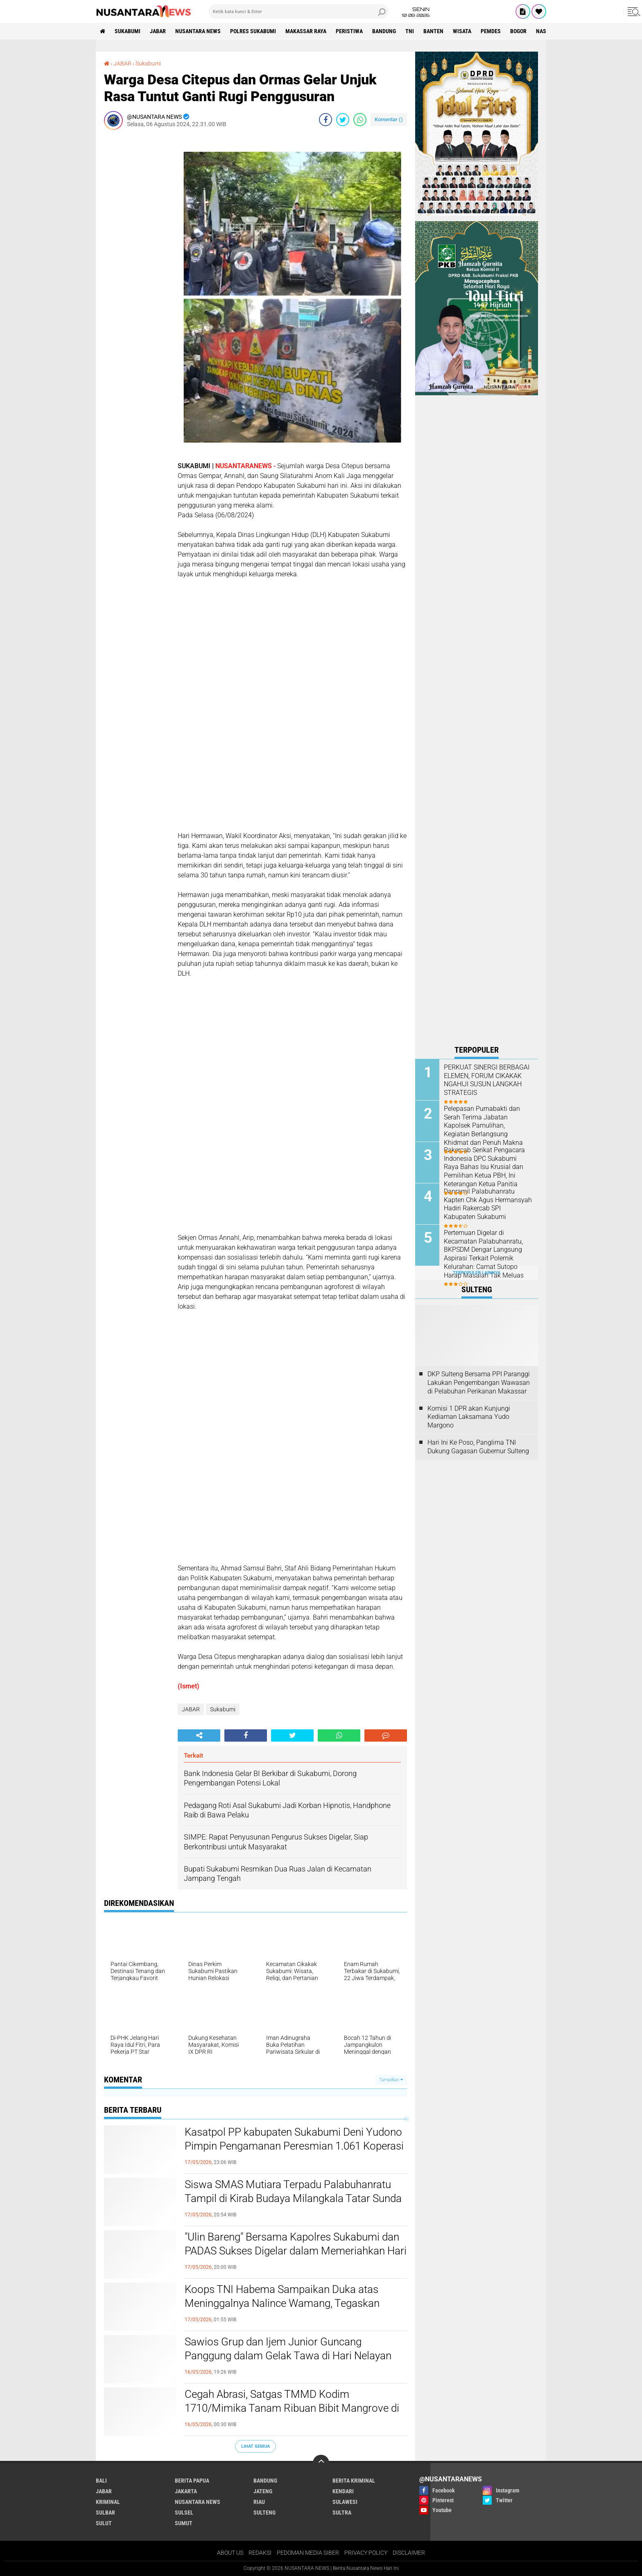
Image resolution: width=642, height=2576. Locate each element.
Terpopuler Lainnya (476, 1273)
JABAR (158, 31)
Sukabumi (127, 31)
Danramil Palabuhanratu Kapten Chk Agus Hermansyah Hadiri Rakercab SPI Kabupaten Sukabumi (488, 1204)
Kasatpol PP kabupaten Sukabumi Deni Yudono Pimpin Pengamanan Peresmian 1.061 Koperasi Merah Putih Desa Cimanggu (294, 2383)
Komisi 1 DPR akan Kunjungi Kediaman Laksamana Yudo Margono (468, 1417)
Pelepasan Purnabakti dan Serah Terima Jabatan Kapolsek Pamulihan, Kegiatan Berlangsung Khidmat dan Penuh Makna (483, 1125)
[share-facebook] (325, 119)
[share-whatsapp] (359, 119)
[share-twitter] (342, 119)
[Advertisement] (137, 259)
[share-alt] (199, 1973)
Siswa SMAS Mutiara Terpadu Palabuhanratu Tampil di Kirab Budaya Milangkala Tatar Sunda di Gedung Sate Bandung (293, 2435)
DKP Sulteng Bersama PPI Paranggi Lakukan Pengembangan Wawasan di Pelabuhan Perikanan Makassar (478, 1382)
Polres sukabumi (253, 31)
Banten (433, 31)
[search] (298, 11)
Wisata (462, 31)
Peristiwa (349, 31)
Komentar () (389, 119)
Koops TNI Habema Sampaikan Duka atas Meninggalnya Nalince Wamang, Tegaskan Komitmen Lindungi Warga (282, 2540)
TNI (409, 31)
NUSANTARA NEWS (198, 31)
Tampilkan (391, 2317)
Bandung (384, 31)
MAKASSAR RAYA (305, 31)
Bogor (518, 31)
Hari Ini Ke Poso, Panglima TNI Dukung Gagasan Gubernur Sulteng (478, 1447)
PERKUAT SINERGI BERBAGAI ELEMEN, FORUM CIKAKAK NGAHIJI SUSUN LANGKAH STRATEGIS (486, 1080)
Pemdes (491, 31)
